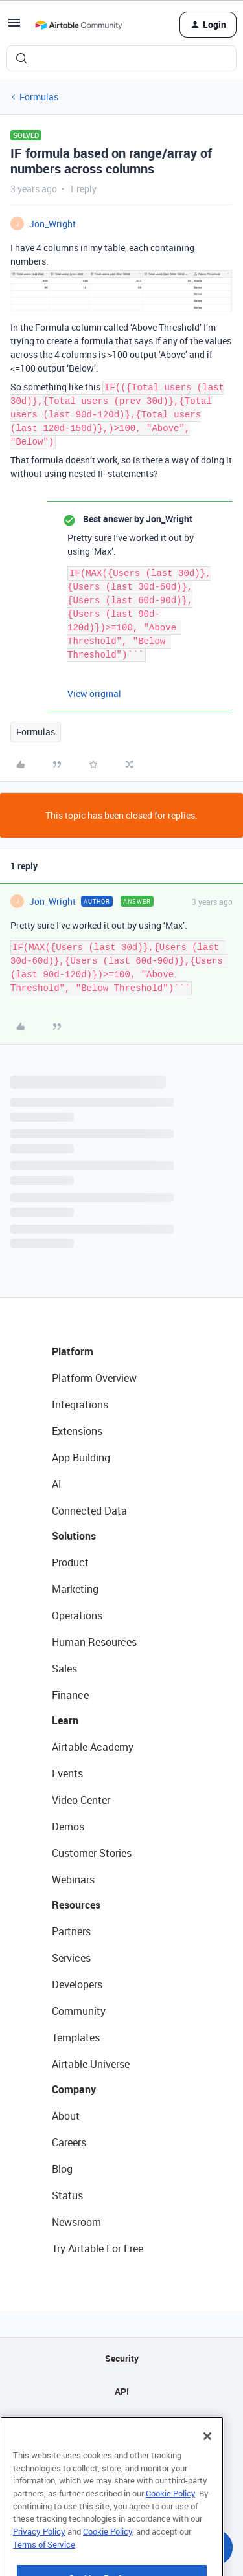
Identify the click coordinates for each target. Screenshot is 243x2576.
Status (67, 2195)
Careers (69, 2142)
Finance (70, 1695)
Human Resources (94, 1642)
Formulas (38, 97)
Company (74, 2089)
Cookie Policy (170, 2523)
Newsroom (76, 2222)
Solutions (74, 1536)
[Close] (207, 2466)
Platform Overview (94, 1378)
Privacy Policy (39, 2561)
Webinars (73, 1879)
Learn (65, 1720)
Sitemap (121, 2424)
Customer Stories (92, 1853)
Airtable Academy (92, 1747)
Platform (72, 1351)
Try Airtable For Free (97, 2248)
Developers (77, 1984)
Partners (71, 1931)
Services (71, 1958)
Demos (68, 1826)
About (66, 2116)
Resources (76, 1905)
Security (122, 2358)
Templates (76, 2037)
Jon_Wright (52, 223)
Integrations (80, 1404)
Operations (77, 1615)
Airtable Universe (91, 2064)
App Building (81, 1457)
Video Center (81, 1800)
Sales (64, 1668)
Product (70, 1562)
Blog (62, 2169)
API (122, 2391)
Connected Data (89, 1511)
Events (67, 1773)
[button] (14, 27)
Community (79, 2011)
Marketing (75, 1589)
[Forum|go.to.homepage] (78, 24)
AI (57, 1484)
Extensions (77, 1431)
